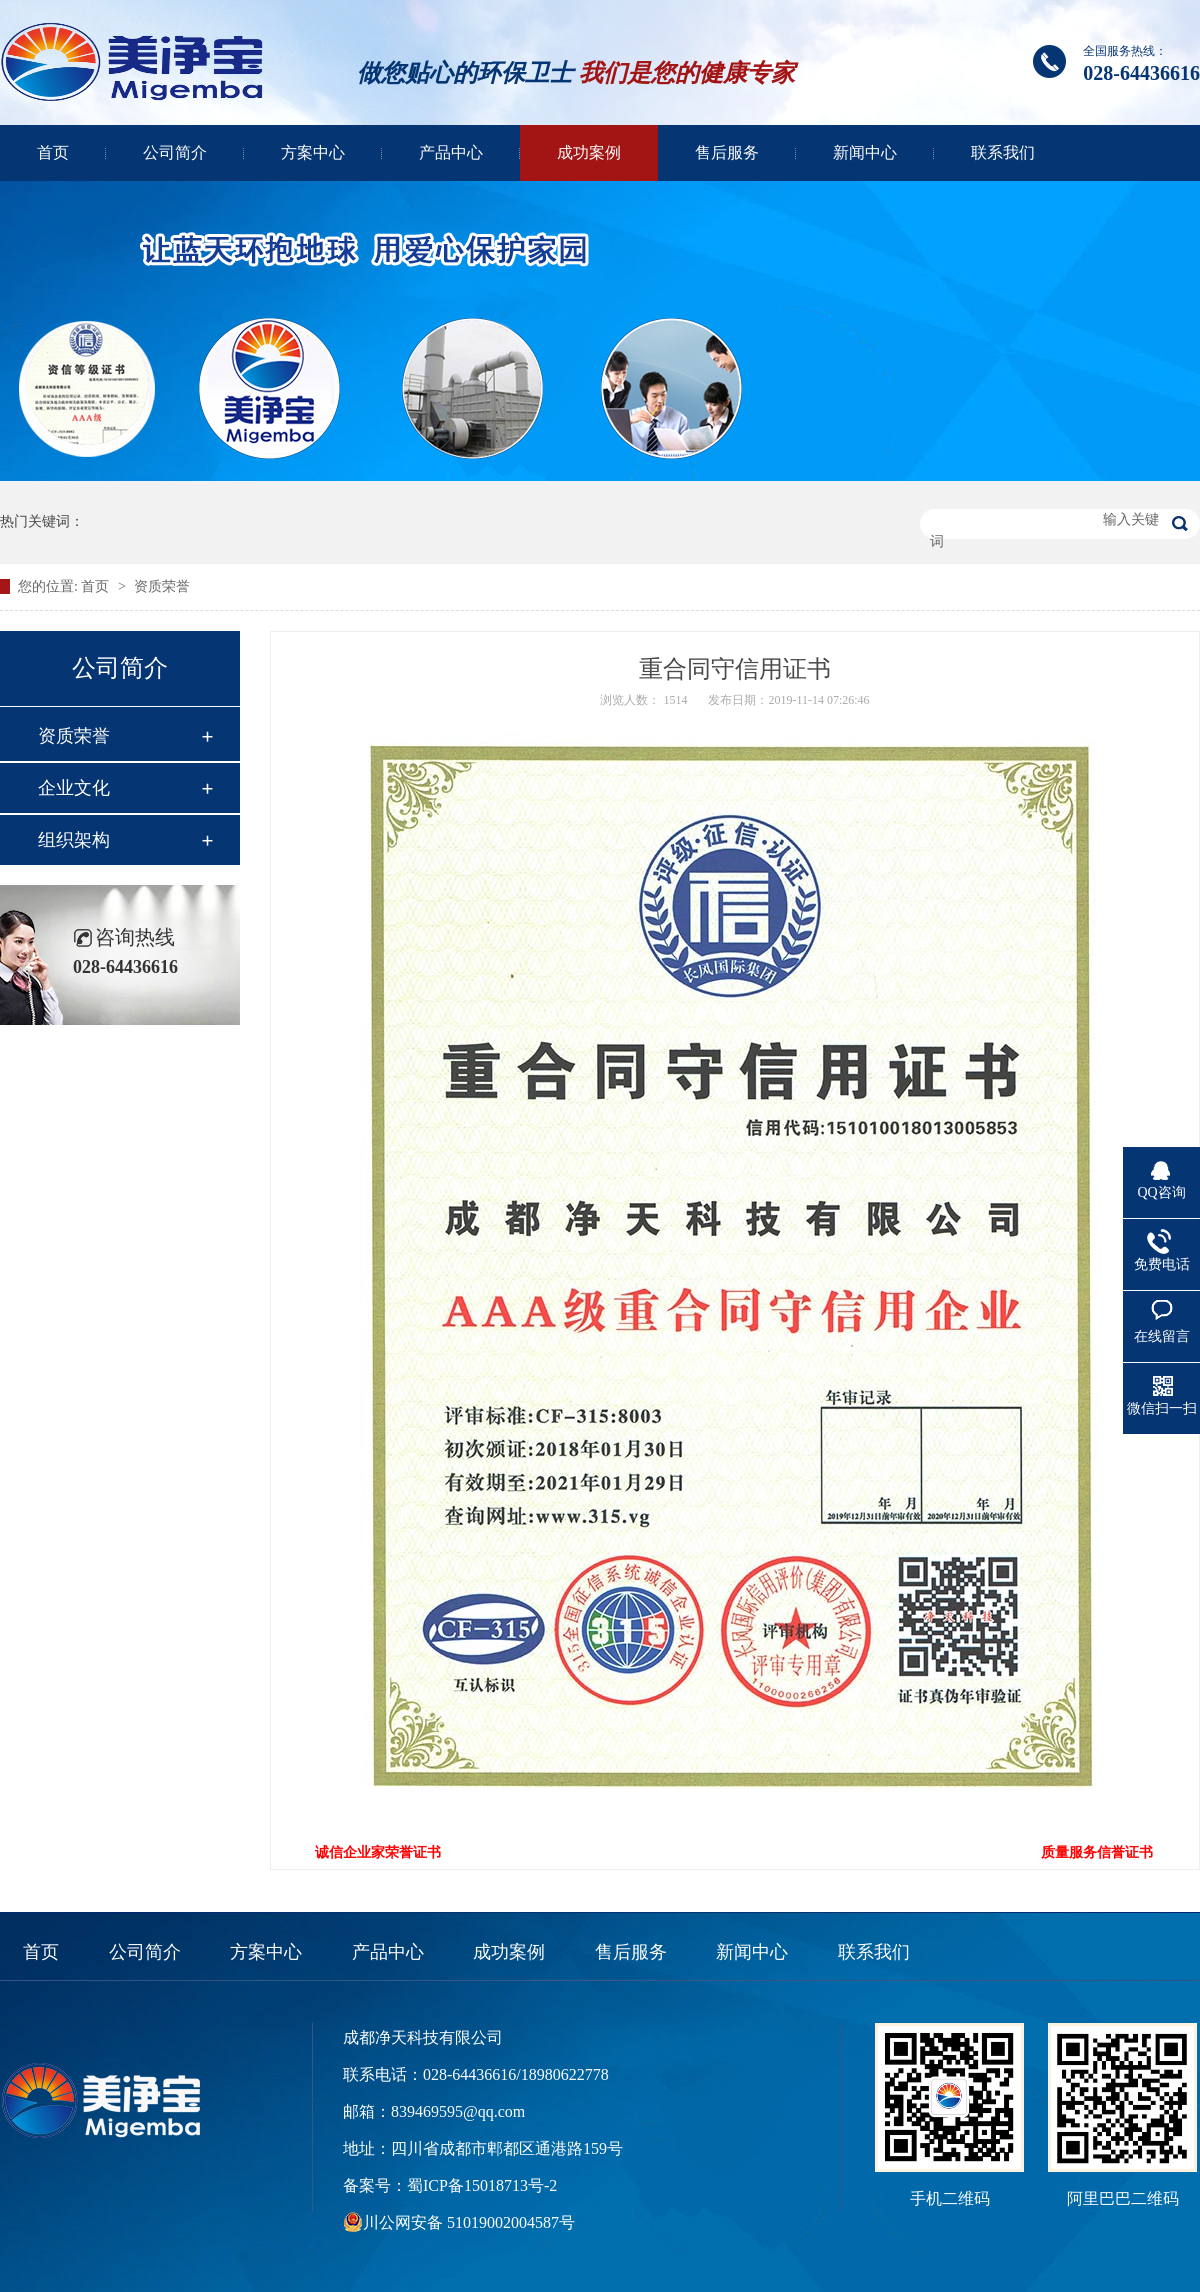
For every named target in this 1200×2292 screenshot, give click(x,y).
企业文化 (74, 788)
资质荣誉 (162, 586)
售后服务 (727, 152)
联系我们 (1003, 152)
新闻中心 (865, 152)
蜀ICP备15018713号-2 (482, 2185)
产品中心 (451, 152)
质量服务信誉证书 (1097, 1852)
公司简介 (175, 152)
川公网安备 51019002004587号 (469, 2222)
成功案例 (589, 152)
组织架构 (74, 840)
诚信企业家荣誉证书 (378, 1852)
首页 (53, 152)
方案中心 (313, 152)
